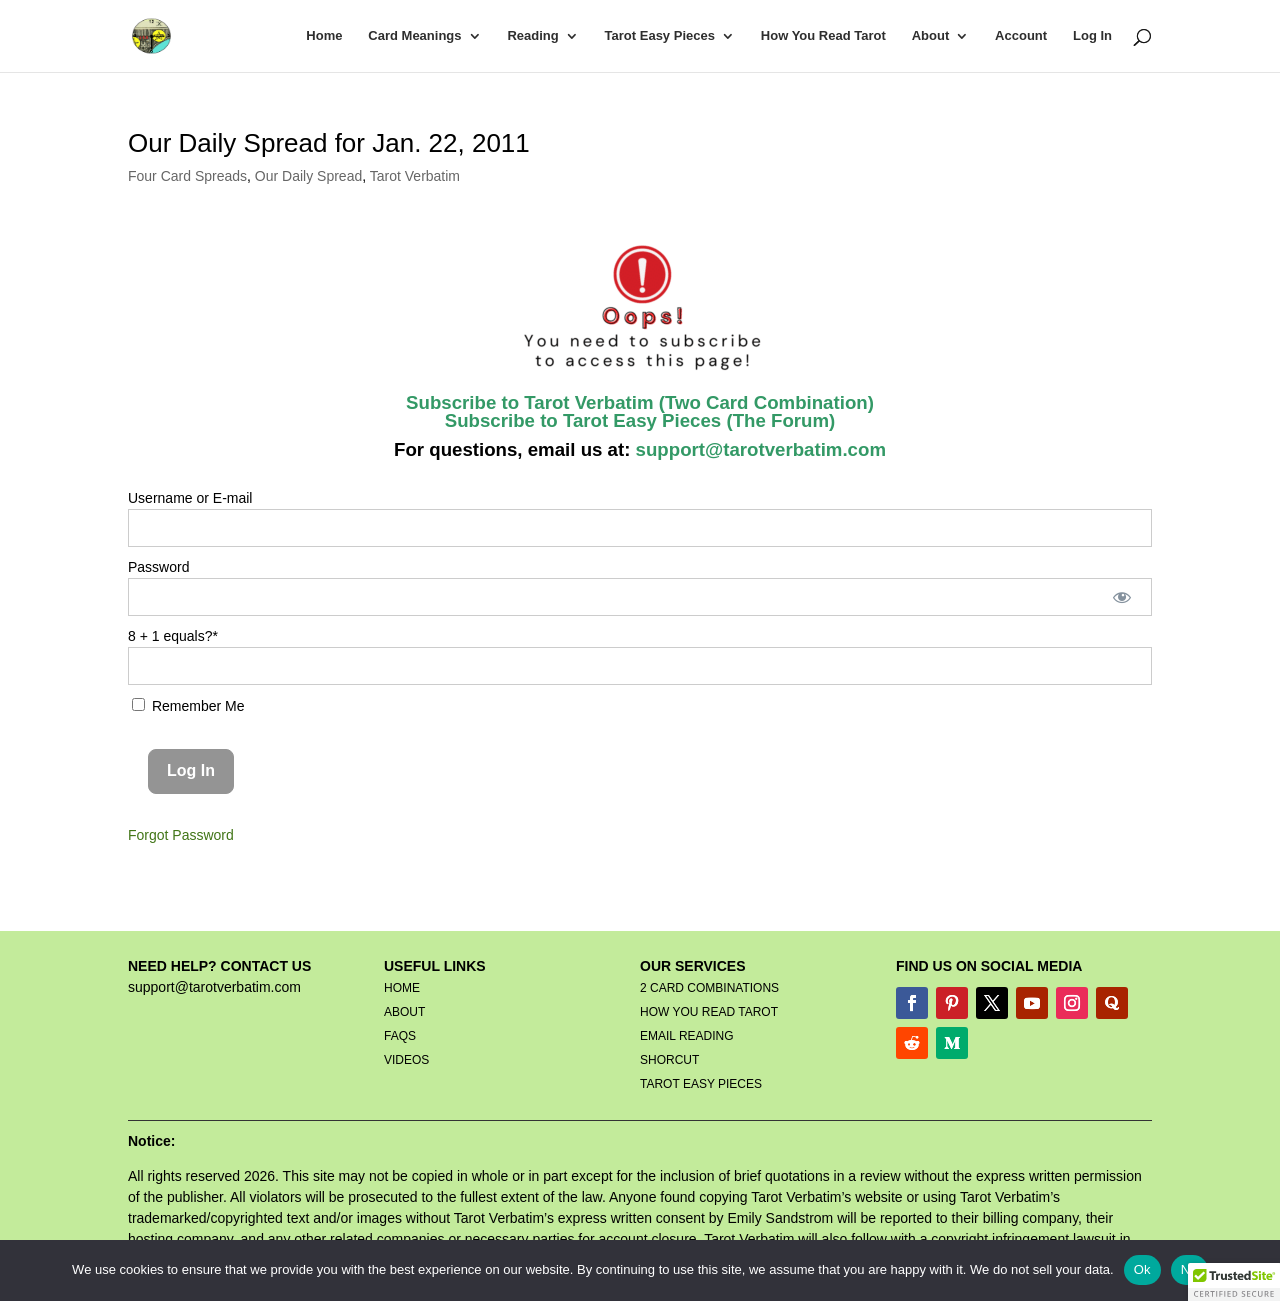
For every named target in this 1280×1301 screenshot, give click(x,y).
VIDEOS (406, 1060)
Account (1021, 36)
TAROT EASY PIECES (701, 1084)
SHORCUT (669, 1060)
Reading (532, 36)
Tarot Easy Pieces (660, 36)
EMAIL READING (687, 1036)
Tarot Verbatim (415, 176)
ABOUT (404, 1012)
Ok (1142, 1269)
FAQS (400, 1036)
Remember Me (188, 706)
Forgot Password (181, 835)
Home (324, 36)
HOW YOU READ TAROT (709, 1012)
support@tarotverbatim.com (758, 449)
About (931, 36)
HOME (402, 988)
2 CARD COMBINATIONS (709, 988)
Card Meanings (414, 36)
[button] (1234, 1282)
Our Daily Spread (308, 176)
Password (158, 567)
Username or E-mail (190, 498)
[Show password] (1122, 597)
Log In (1092, 36)
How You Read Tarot (823, 36)
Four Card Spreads (187, 176)
